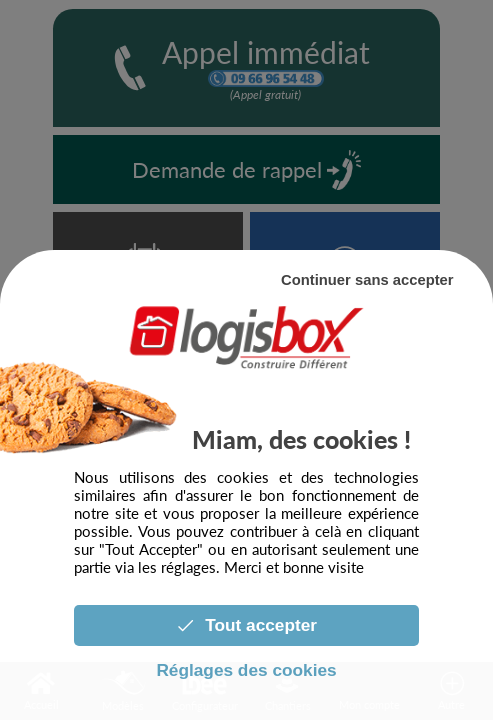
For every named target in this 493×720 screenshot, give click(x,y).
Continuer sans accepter (367, 280)
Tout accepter (246, 625)
